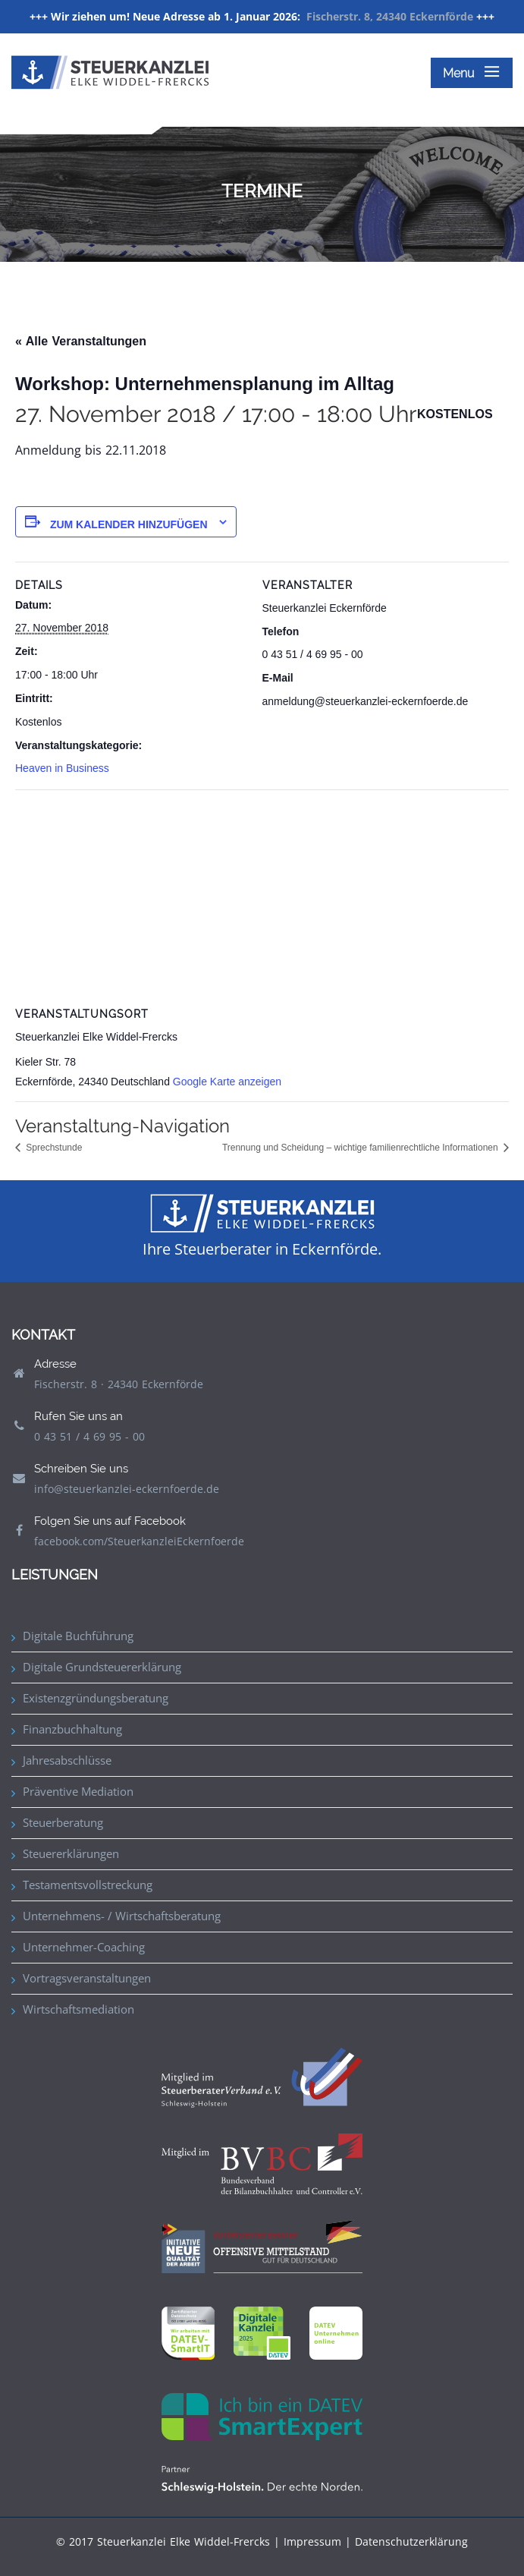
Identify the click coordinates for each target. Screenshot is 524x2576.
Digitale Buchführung (78, 1635)
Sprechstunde (53, 1147)
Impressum (312, 2541)
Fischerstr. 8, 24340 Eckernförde (389, 16)
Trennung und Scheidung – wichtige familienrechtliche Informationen (361, 1147)
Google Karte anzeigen (227, 1081)
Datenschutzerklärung (411, 2541)
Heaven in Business (62, 768)
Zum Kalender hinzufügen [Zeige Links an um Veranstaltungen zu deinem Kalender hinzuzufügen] (129, 524)
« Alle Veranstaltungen (80, 341)
